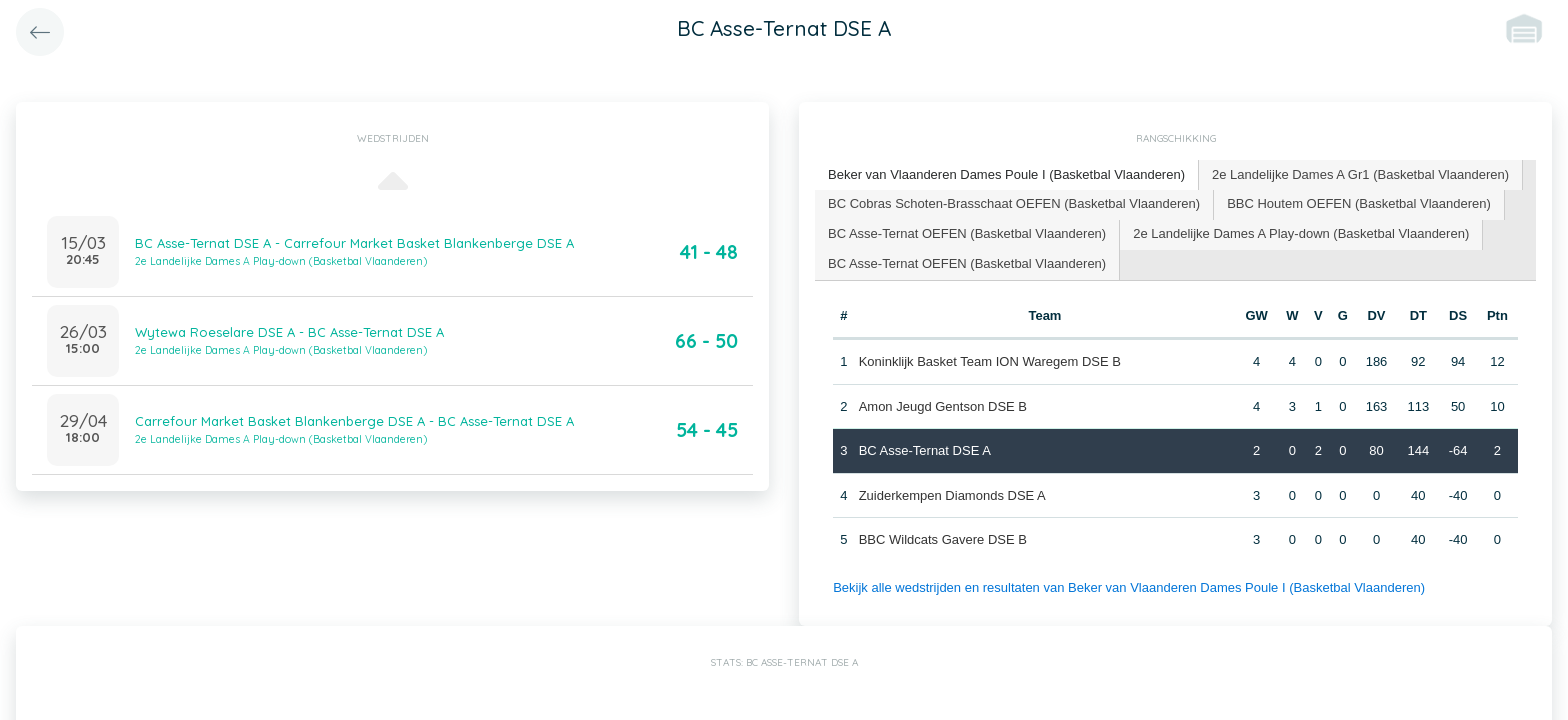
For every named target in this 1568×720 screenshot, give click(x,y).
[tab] (1007, 175)
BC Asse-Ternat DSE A (925, 450)
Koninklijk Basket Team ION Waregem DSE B (990, 361)
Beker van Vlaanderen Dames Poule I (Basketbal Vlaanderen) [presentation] (1006, 174)
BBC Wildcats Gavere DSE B (943, 539)
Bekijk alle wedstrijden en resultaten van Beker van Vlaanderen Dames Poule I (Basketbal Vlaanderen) (1129, 587)
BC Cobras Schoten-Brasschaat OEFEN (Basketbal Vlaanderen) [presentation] (1014, 203)
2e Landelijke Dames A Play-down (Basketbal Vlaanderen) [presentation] (1301, 233)
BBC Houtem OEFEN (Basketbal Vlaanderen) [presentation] (1359, 203)
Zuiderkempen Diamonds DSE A (952, 495)
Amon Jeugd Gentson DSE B (943, 406)
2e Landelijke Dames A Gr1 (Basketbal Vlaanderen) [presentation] (1360, 174)
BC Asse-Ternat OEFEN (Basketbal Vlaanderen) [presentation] (967, 233)
